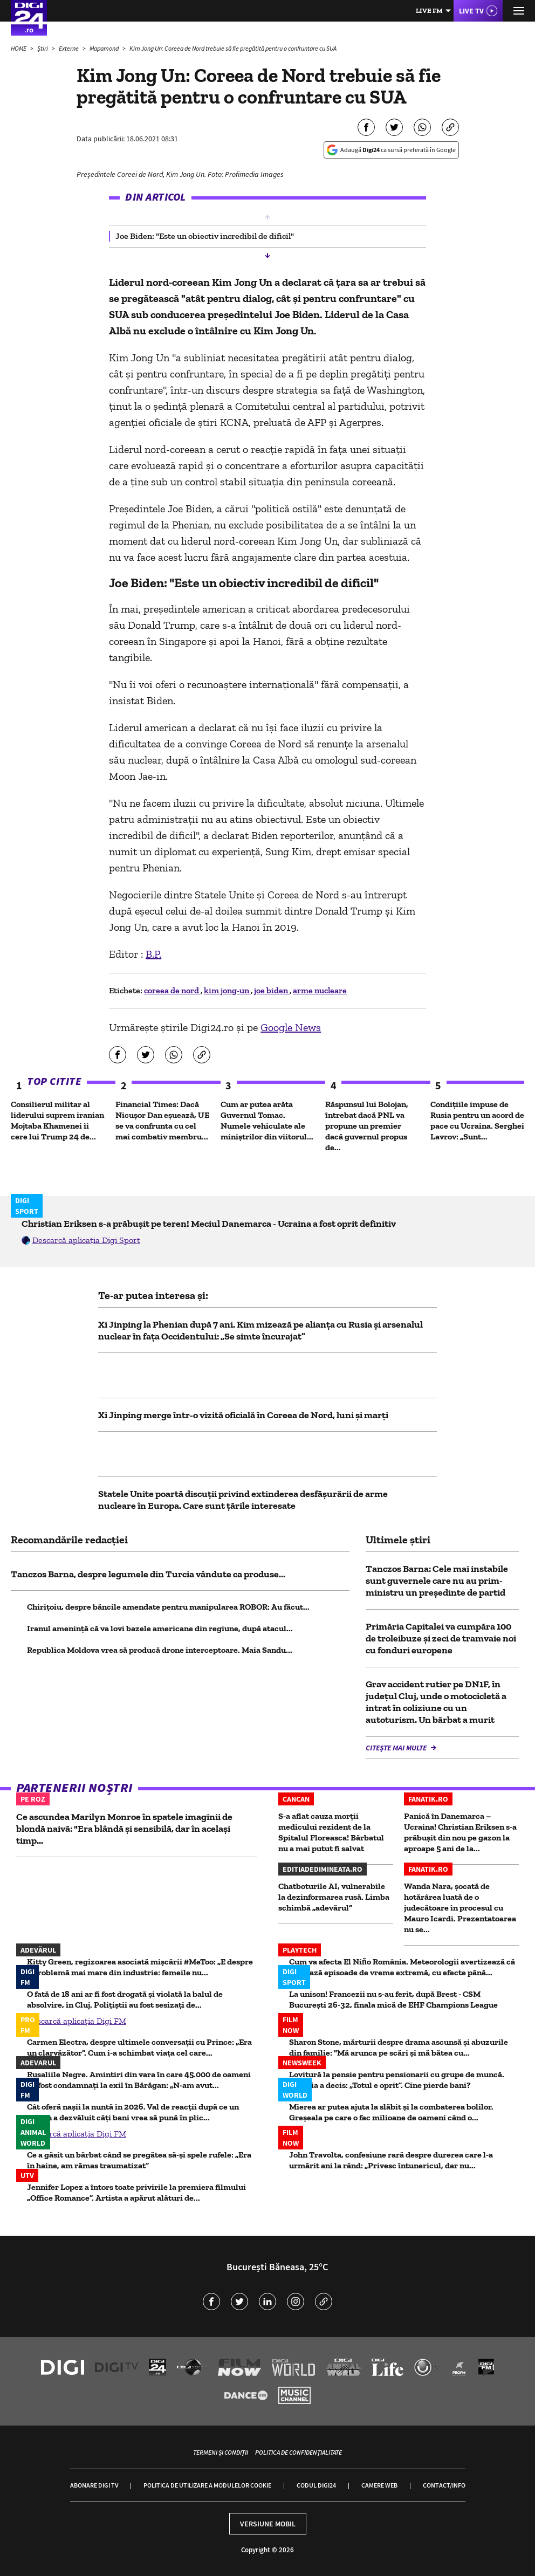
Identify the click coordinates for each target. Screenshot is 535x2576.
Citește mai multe (397, 1748)
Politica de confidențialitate (298, 2452)
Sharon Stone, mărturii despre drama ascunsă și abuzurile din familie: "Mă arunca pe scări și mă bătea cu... (398, 2047)
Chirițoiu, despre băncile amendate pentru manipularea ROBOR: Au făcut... (168, 1607)
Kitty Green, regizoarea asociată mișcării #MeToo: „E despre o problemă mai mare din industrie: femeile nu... (140, 1966)
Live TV (471, 11)
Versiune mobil (268, 2524)
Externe (69, 48)
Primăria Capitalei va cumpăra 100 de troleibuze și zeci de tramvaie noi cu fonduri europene (441, 1638)
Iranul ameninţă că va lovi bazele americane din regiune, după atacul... (160, 1628)
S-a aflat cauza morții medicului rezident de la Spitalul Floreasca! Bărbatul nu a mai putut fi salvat (331, 1832)
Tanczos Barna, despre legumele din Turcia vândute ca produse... (148, 1574)
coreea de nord (172, 990)
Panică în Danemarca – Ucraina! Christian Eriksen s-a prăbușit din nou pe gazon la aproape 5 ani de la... (460, 1832)
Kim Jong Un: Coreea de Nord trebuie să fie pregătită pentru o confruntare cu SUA (233, 48)
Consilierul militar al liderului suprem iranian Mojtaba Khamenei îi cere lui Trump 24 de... (57, 1120)
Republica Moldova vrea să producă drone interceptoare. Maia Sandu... (159, 1650)
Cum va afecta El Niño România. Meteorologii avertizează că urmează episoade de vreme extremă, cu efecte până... (402, 1966)
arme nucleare (320, 990)
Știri (43, 48)
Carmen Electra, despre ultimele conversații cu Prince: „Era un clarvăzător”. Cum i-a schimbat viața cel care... (139, 2047)
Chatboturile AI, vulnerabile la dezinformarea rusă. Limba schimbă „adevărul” (333, 1897)
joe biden (272, 990)
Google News (290, 1027)
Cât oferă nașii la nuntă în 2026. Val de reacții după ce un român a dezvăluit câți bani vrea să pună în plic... (133, 2111)
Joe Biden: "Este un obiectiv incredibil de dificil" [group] (204, 236)
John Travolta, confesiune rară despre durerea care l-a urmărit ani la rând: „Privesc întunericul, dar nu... (391, 2159)
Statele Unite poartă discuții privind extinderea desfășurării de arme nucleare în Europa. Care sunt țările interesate (243, 1500)
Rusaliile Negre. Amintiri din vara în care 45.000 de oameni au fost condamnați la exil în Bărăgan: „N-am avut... (139, 2079)
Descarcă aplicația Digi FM (76, 2021)
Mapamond (105, 48)
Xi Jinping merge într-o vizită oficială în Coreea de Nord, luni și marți (243, 1415)
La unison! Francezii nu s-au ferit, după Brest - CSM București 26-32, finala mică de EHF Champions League (393, 1999)
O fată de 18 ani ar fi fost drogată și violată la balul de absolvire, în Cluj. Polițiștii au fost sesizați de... (125, 1999)
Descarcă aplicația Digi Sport (86, 1240)
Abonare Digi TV (94, 2485)
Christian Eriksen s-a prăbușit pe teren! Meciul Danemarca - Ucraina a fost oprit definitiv (209, 1223)
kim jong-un (227, 990)
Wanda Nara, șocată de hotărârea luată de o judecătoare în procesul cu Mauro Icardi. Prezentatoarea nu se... (460, 1907)
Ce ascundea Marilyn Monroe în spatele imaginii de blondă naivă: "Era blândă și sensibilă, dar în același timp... (124, 1828)
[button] (267, 217)
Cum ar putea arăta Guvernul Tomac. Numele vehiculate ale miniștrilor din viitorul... (267, 1120)
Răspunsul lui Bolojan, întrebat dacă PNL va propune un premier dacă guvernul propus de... (366, 1125)
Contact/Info (444, 2485)
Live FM (429, 10)
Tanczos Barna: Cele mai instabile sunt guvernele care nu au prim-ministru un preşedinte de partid (437, 1580)
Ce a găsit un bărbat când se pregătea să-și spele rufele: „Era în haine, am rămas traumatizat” (139, 2159)
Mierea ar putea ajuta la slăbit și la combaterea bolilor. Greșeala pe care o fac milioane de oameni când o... (391, 2111)
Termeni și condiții (220, 2452)
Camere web (379, 2485)
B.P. (153, 953)
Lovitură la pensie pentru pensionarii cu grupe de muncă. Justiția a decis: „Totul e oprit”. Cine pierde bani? (396, 2079)
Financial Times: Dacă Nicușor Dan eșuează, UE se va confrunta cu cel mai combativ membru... (162, 1120)
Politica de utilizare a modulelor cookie (207, 2485)
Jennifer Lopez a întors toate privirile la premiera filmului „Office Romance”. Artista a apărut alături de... (136, 2192)
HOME (19, 48)
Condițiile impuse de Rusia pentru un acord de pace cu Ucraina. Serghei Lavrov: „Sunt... (477, 1120)
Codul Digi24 (316, 2485)
